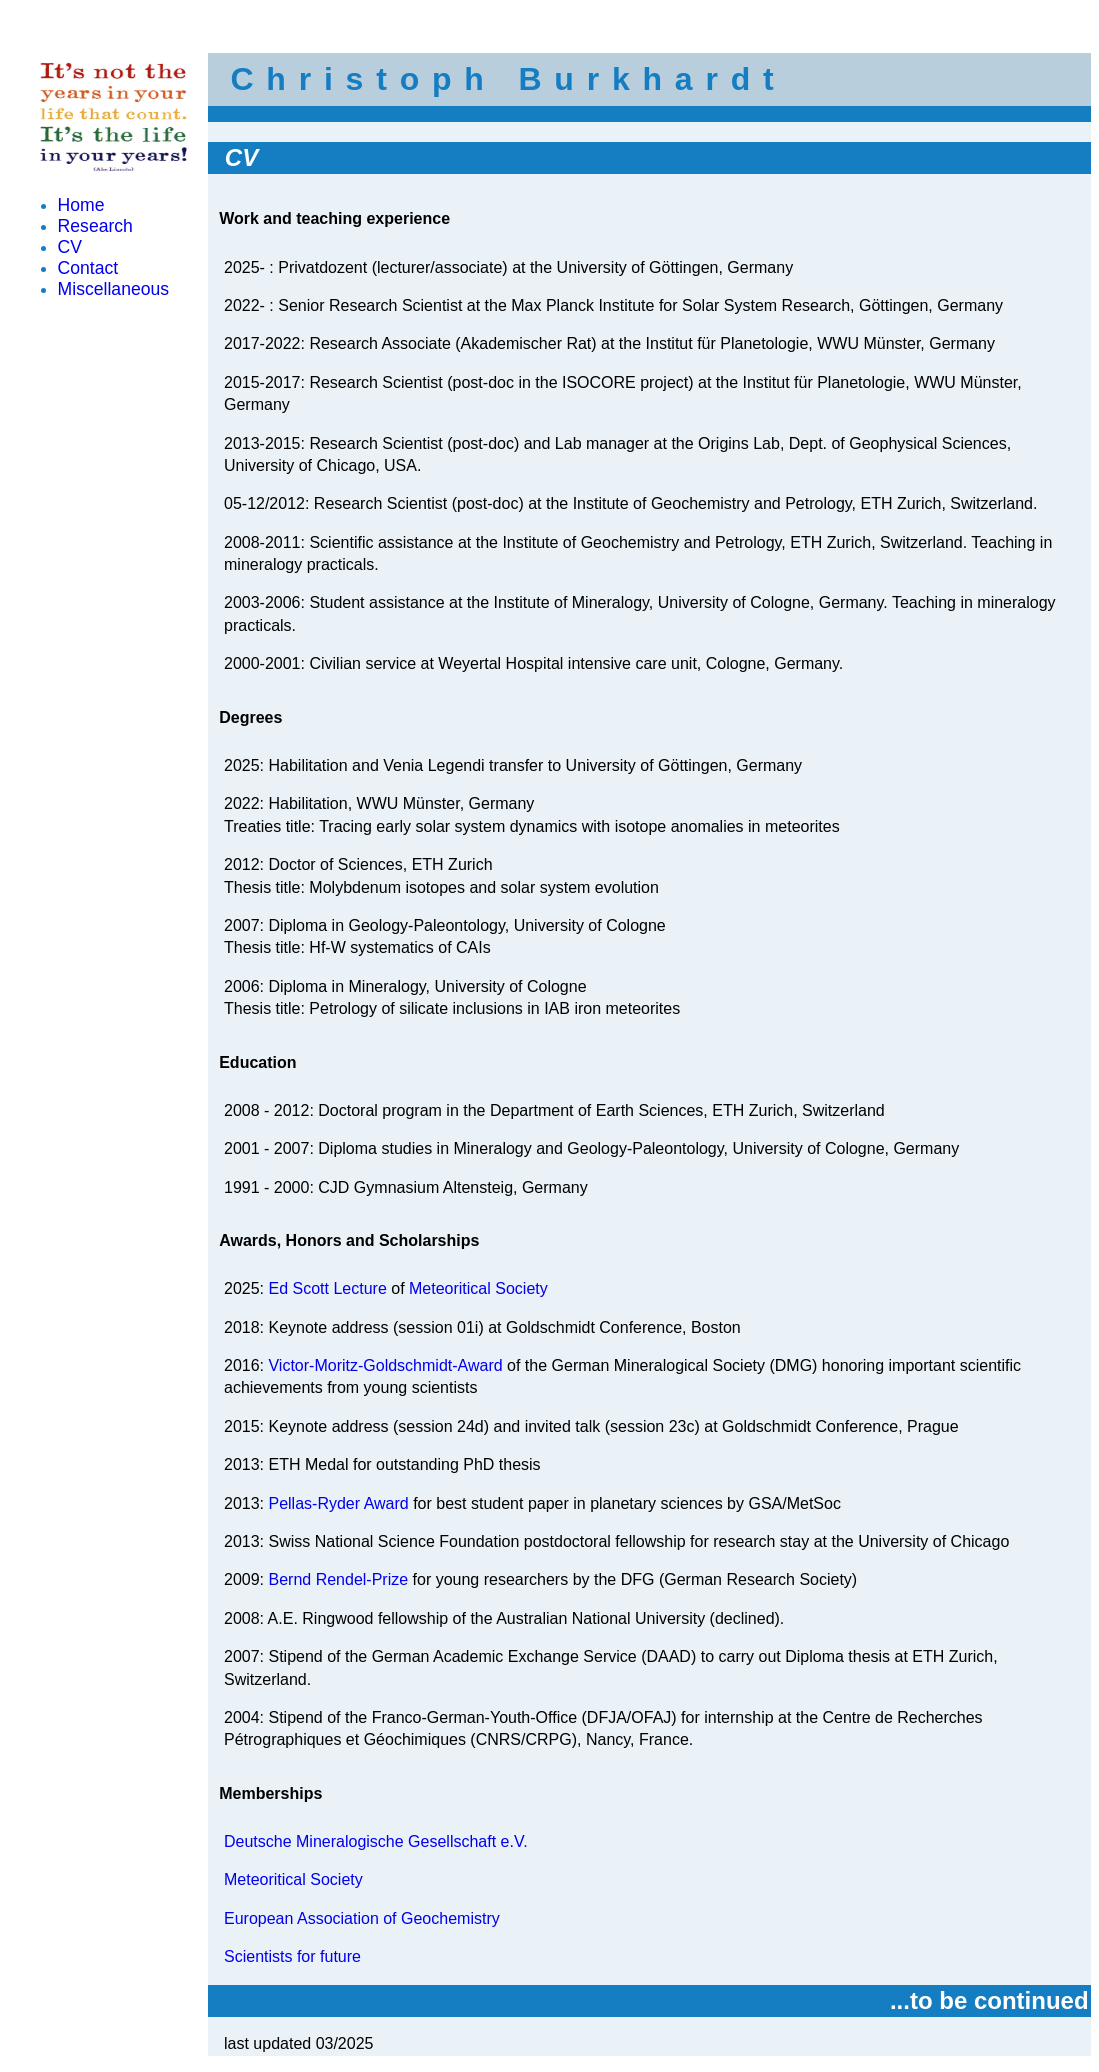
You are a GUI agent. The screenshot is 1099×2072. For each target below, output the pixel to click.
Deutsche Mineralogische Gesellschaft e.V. (376, 1841)
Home (81, 205)
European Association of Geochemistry (362, 1918)
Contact (88, 268)
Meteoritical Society (478, 1288)
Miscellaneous (113, 289)
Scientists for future (292, 1956)
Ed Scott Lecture (327, 1288)
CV (70, 247)
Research (95, 226)
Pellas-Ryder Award (338, 1503)
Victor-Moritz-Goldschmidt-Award (385, 1365)
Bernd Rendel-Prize (338, 1579)
